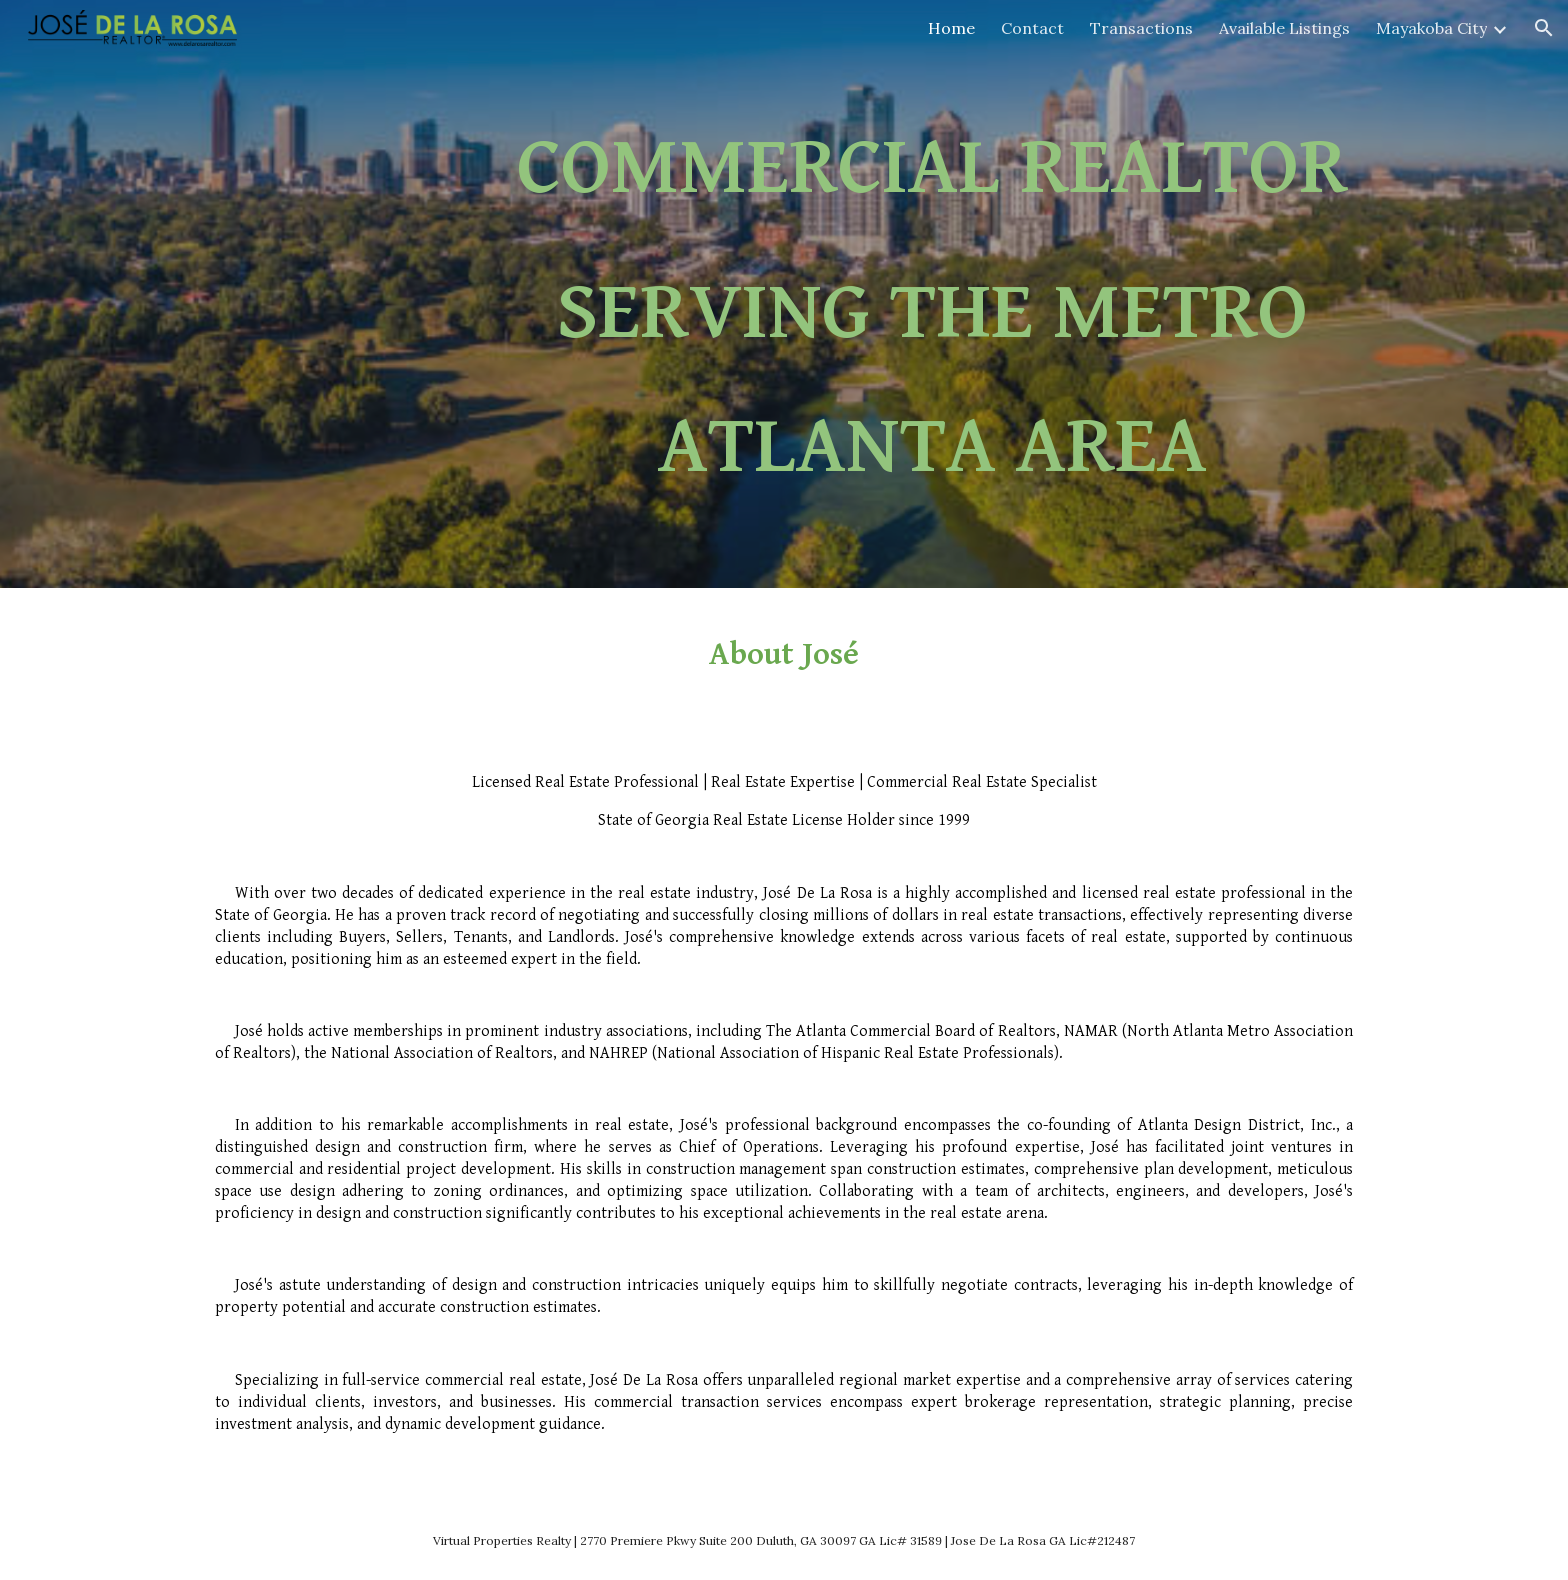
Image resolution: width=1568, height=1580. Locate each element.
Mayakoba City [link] (1431, 28)
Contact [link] (1032, 28)
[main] (932, 308)
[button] (1544, 28)
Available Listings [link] (1284, 28)
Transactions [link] (1141, 28)
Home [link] (951, 28)
